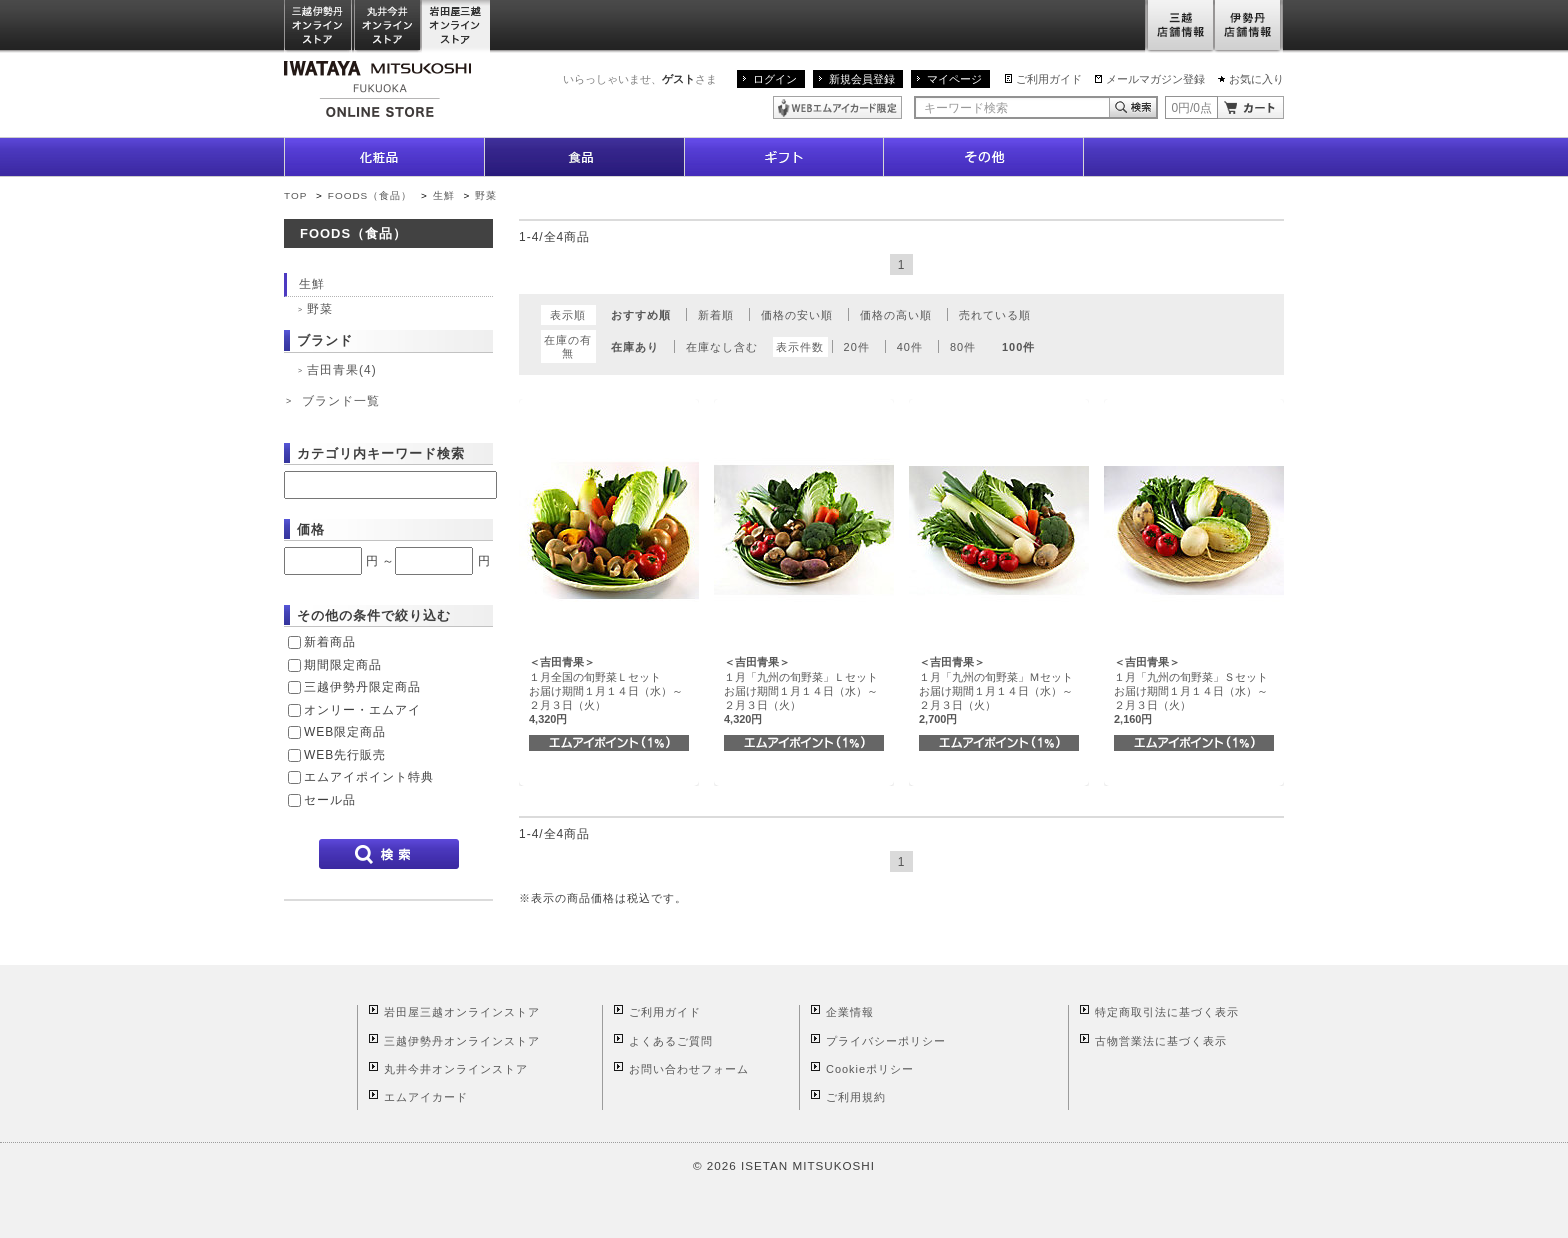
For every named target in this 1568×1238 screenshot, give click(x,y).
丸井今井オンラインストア (388, 26)
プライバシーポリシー (886, 1041)
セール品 (330, 800)
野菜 (486, 195)
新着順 (716, 315)
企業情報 (850, 1012)
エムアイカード (426, 1097)
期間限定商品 (343, 665)
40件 (910, 347)
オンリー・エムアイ (362, 710)
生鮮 (446, 195)
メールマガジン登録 (1155, 79)
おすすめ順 (641, 315)
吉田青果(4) (342, 370)
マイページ (954, 79)
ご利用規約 (856, 1097)
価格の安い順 (797, 315)
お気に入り (1256, 79)
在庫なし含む (722, 347)
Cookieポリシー (870, 1069)
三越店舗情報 (1179, 26)
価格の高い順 (896, 315)
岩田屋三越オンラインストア (456, 26)
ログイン (775, 79)
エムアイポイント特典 (369, 777)
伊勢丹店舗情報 (1249, 26)
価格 (311, 529)
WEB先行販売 (345, 755)
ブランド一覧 (341, 401)
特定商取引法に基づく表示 (1167, 1012)
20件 (857, 347)
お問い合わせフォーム (689, 1069)
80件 (963, 347)
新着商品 (330, 642)
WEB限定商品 (345, 732)
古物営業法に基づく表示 (1161, 1041)
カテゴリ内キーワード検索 (381, 453)
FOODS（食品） (370, 195)
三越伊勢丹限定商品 (362, 687)
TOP (295, 195)
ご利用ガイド (1049, 79)
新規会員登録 (862, 79)
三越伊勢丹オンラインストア (319, 26)
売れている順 (995, 315)
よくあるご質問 (671, 1041)
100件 (1018, 347)
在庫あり (635, 347)
